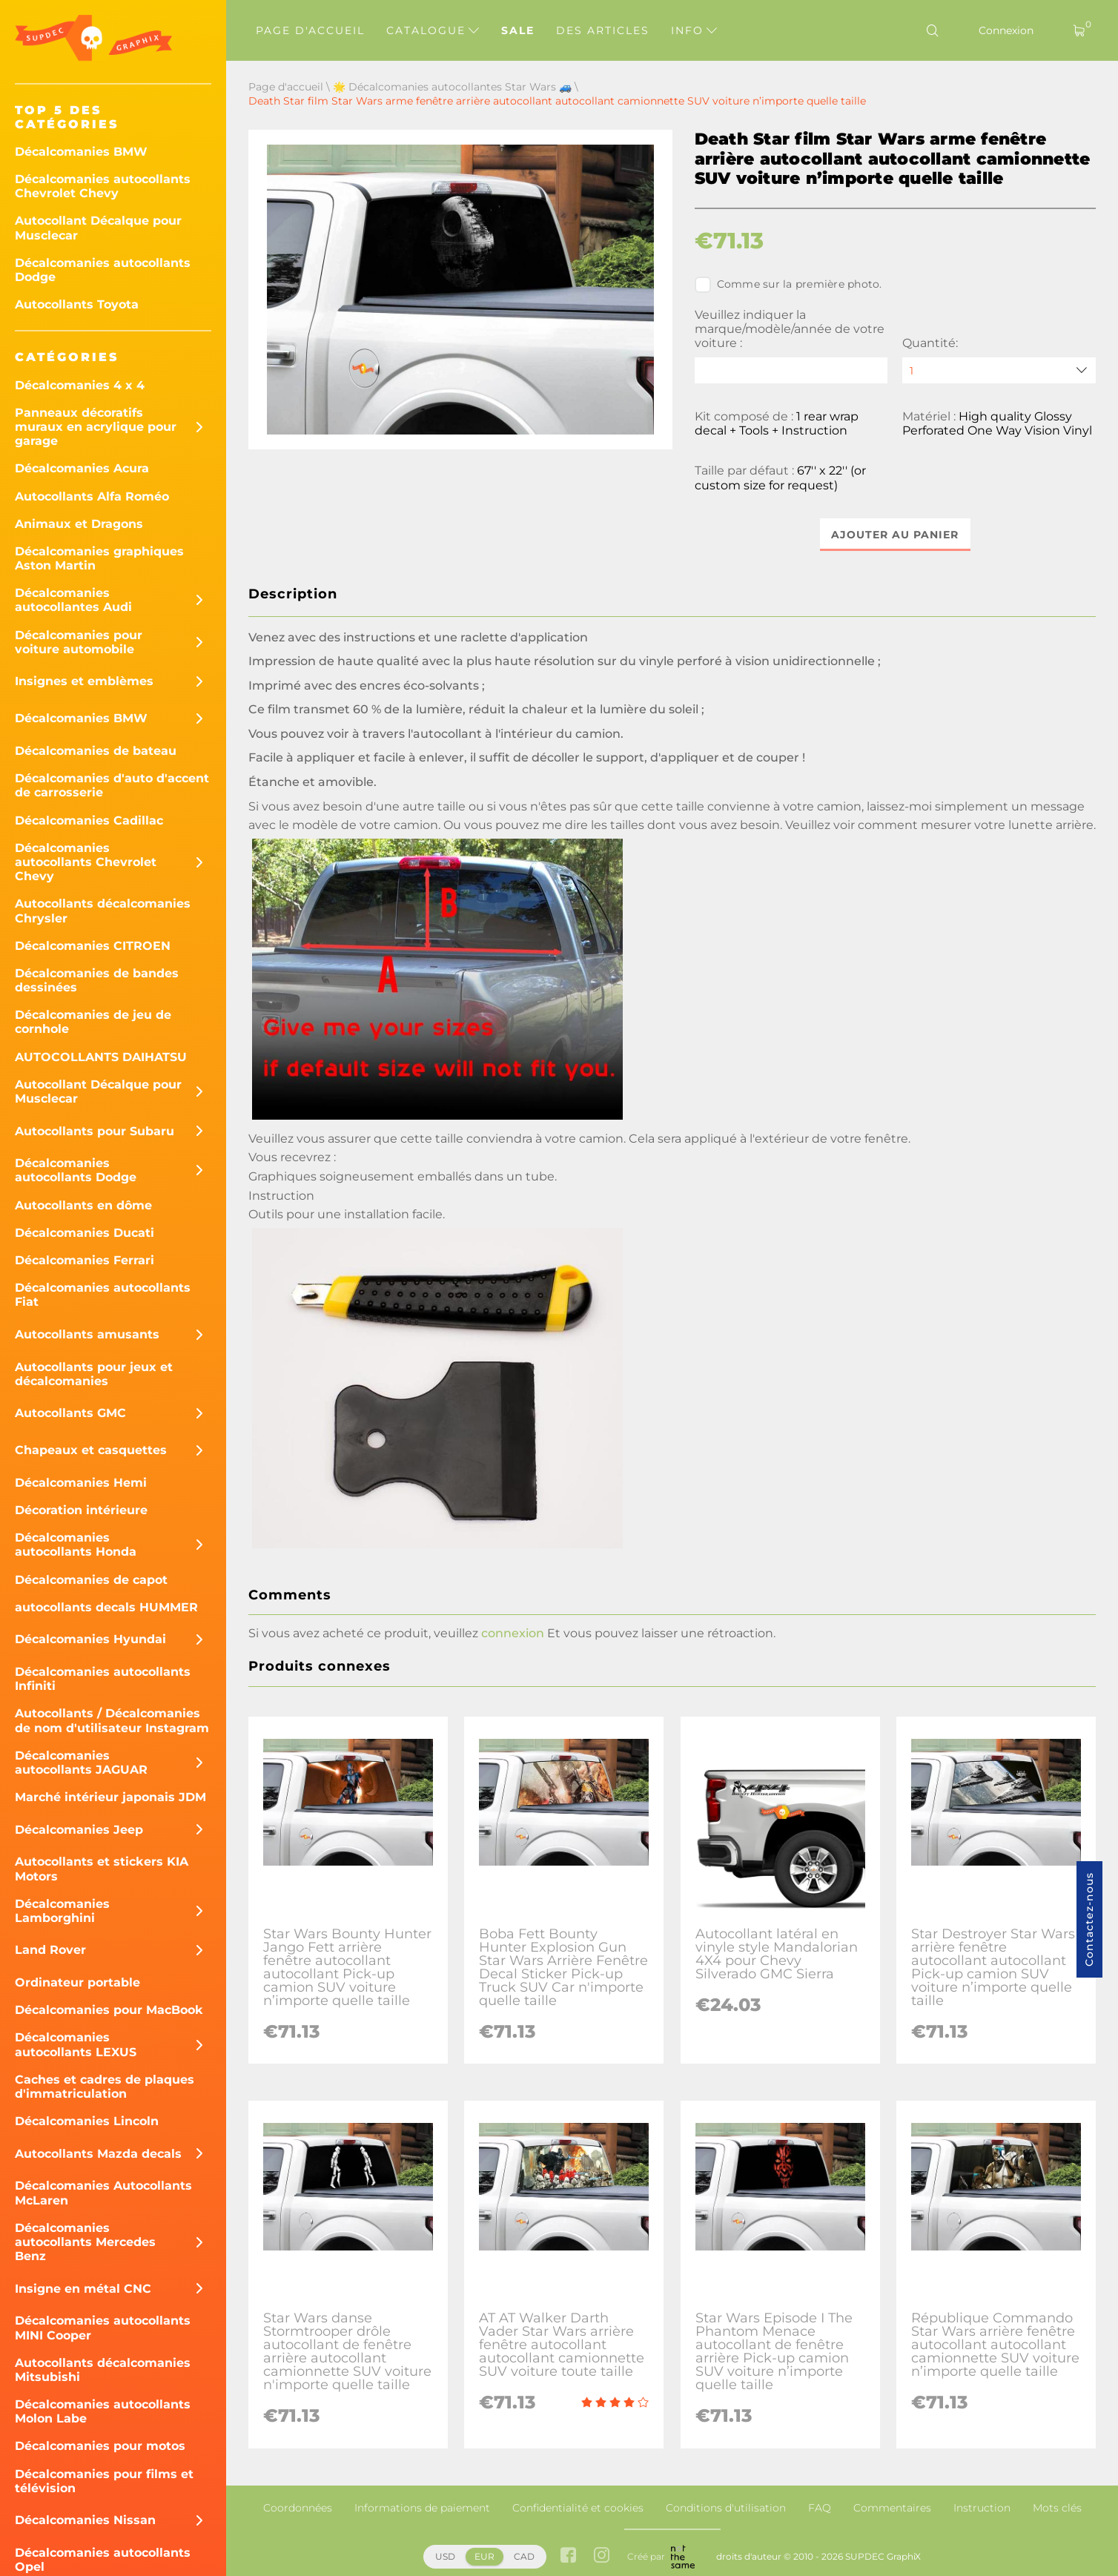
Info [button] (694, 30)
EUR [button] (484, 2556)
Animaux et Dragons (79, 524)
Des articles (602, 30)
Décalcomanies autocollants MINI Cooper (103, 2328)
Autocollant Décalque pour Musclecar (98, 228)
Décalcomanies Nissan (85, 2520)
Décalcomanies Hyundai (90, 1639)
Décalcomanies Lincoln (87, 2121)
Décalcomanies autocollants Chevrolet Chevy (103, 186)
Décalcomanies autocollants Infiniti (103, 1679)
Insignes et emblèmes (84, 681)
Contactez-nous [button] (1089, 1919)
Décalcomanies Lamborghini (62, 1911)
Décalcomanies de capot (91, 1580)
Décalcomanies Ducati (84, 1233)
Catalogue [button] (432, 30)
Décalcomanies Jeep (79, 1830)
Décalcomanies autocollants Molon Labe (103, 2411)
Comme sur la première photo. (788, 285)
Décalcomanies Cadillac (89, 820)
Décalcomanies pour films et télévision (104, 2481)
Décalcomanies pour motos (100, 2446)
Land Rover (50, 1950)
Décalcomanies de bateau (95, 751)
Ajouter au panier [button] (895, 534)
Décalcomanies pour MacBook (109, 2010)
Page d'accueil (310, 30)
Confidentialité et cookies (578, 2507)
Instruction (981, 2507)
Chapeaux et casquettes (91, 1450)
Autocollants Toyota (77, 304)
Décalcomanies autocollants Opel (103, 2560)
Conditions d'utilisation (726, 2507)
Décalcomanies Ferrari (84, 1260)
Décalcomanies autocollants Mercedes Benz (85, 2242)
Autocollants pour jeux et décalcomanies (94, 1374)
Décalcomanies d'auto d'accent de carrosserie (112, 785)
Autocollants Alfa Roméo (92, 496)
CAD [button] (524, 2556)
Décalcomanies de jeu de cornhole (93, 1022)
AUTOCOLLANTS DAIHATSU (101, 1057)
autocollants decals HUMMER (106, 1607)
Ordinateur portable (77, 1982)
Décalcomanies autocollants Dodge (103, 270)
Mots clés (1057, 2507)
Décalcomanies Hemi (81, 1483)
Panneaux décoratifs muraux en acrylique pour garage (95, 427)
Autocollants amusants (87, 1334)
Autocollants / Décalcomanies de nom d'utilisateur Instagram (112, 1720)
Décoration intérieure (81, 1510)
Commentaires (892, 2507)
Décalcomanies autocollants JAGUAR (81, 1762)
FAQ (819, 2507)
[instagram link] (601, 2557)
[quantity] (999, 370)
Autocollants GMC (70, 1413)
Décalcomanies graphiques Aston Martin (99, 558)
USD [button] (445, 2556)
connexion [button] (512, 1634)
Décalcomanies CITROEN (93, 946)
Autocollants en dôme (83, 1205)
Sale (518, 30)
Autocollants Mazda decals (98, 2154)
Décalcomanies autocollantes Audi (73, 600)
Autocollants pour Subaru (94, 1131)
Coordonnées (297, 2507)
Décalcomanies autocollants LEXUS (75, 2044)
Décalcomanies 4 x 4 (80, 385)
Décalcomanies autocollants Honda (75, 1544)
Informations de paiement (422, 2507)
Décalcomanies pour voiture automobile (78, 642)
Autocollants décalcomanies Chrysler (103, 910)
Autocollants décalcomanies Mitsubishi (103, 2370)
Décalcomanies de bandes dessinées (97, 980)
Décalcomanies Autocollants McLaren (103, 2193)
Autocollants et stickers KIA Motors (101, 1869)
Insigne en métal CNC (83, 2289)
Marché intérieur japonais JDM (110, 1797)
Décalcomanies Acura (82, 468)
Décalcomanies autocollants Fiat (103, 1295)
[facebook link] (568, 2557)
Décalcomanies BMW (81, 152)
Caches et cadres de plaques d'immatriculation (104, 2087)
